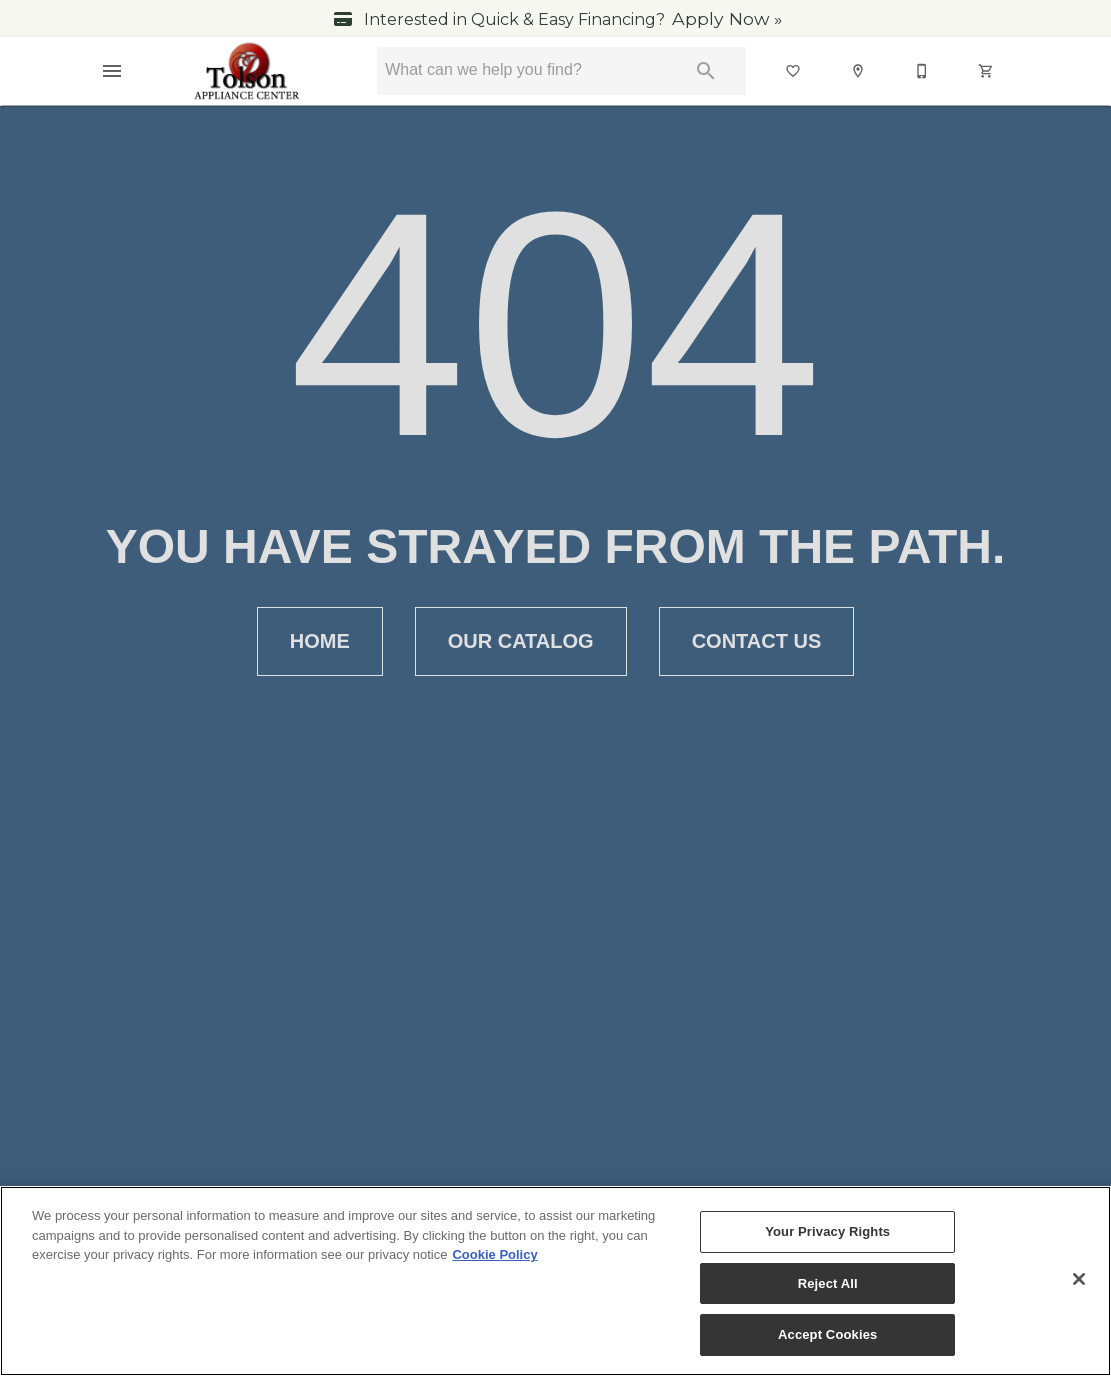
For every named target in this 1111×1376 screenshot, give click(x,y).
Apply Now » (727, 18)
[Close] (1079, 1279)
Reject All (828, 1283)
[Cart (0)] (987, 71)
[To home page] (247, 71)
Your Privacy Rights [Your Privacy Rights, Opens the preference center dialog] (827, 1231)
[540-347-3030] (923, 71)
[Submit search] (706, 71)
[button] (112, 71)
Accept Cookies (827, 1334)
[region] (555, 1281)
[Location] (859, 71)
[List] (794, 71)
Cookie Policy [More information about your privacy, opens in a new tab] (494, 1254)
